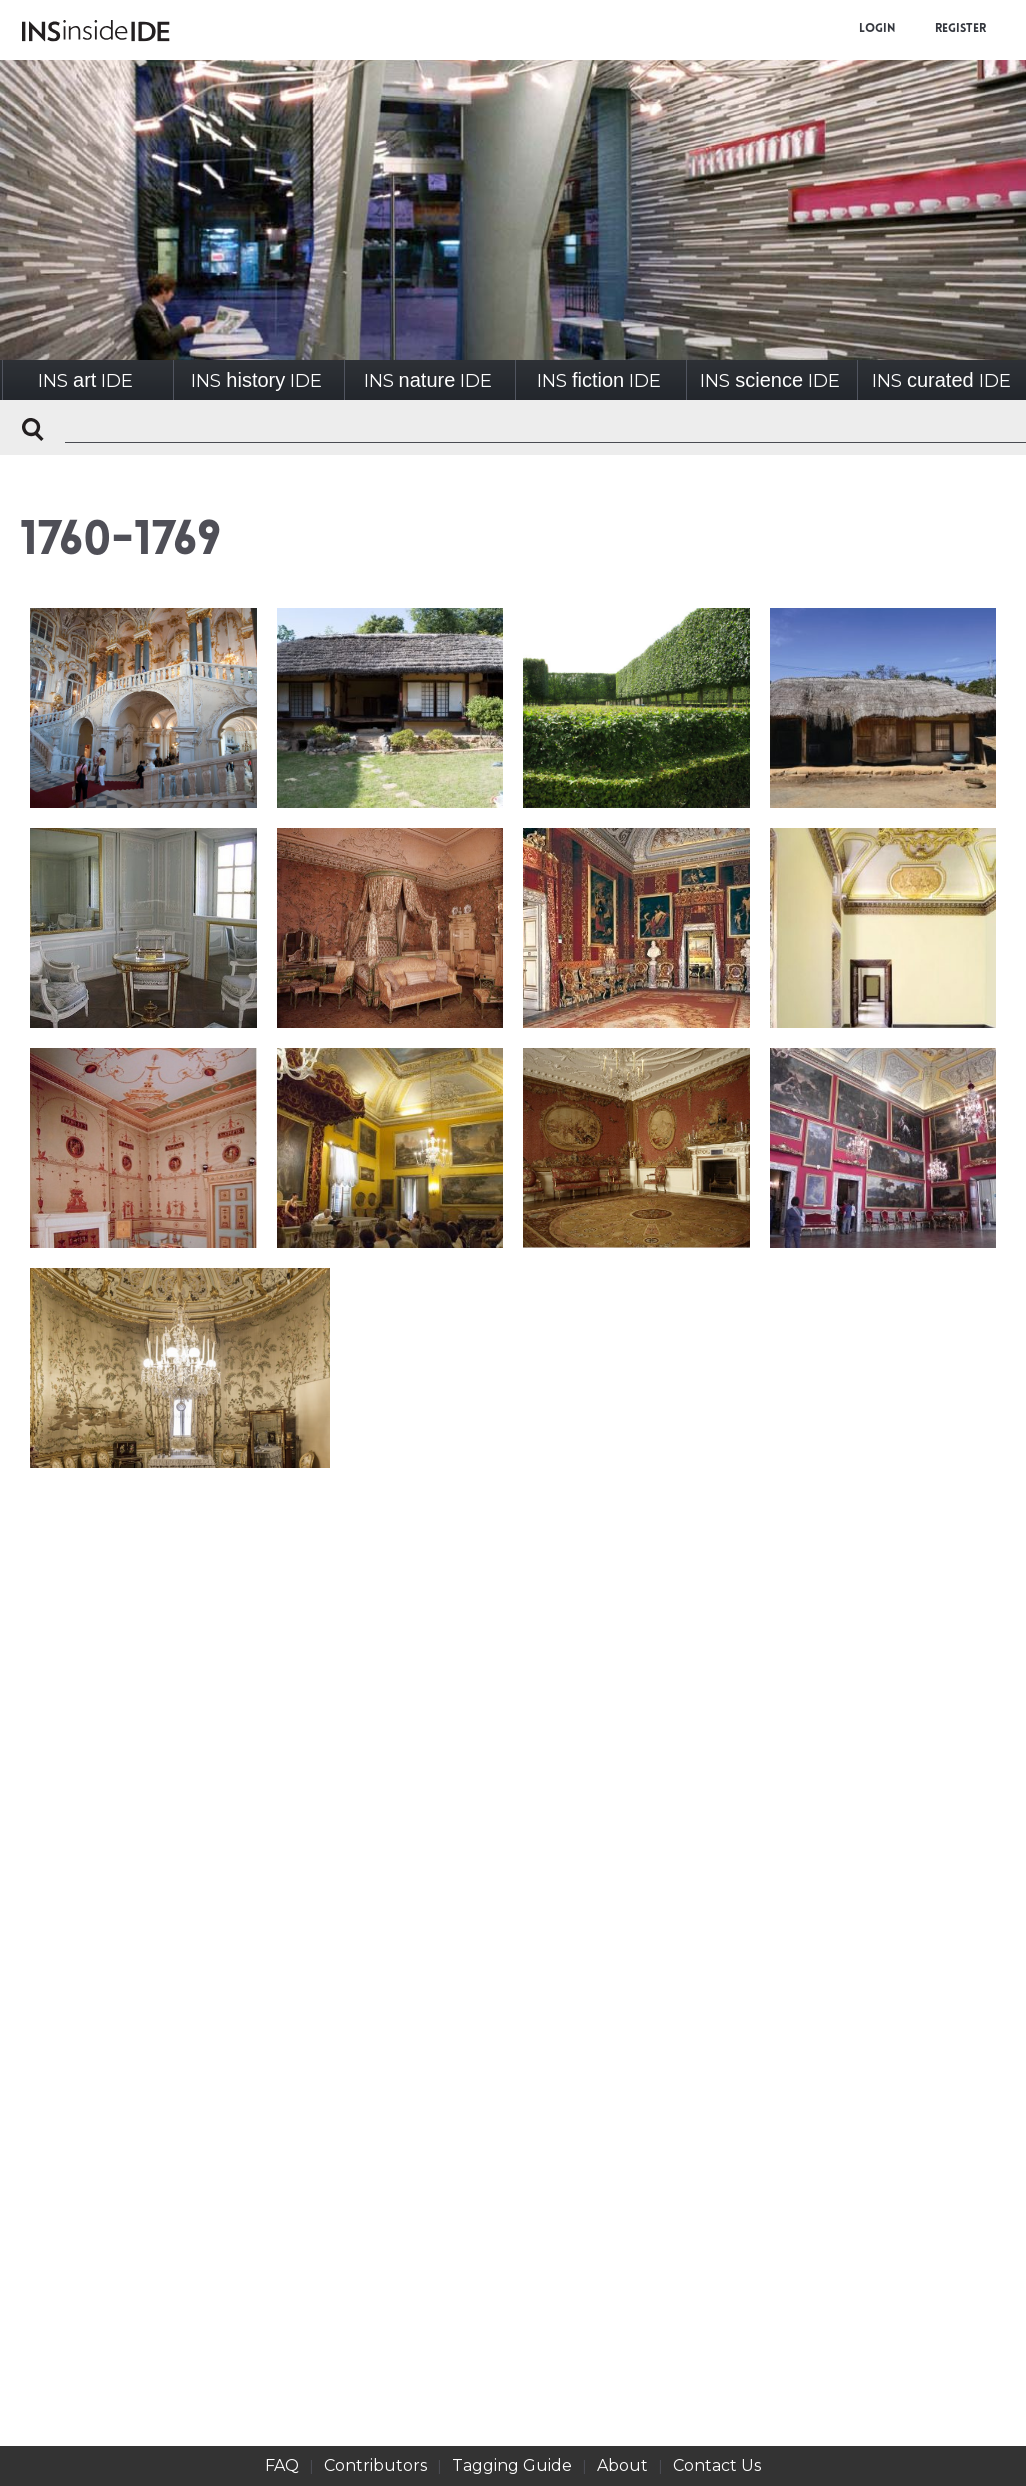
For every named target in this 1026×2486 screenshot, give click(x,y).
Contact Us (717, 2465)
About (622, 2465)
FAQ (282, 2465)
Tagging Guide (512, 2465)
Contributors (375, 2465)
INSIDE (85, 380)
